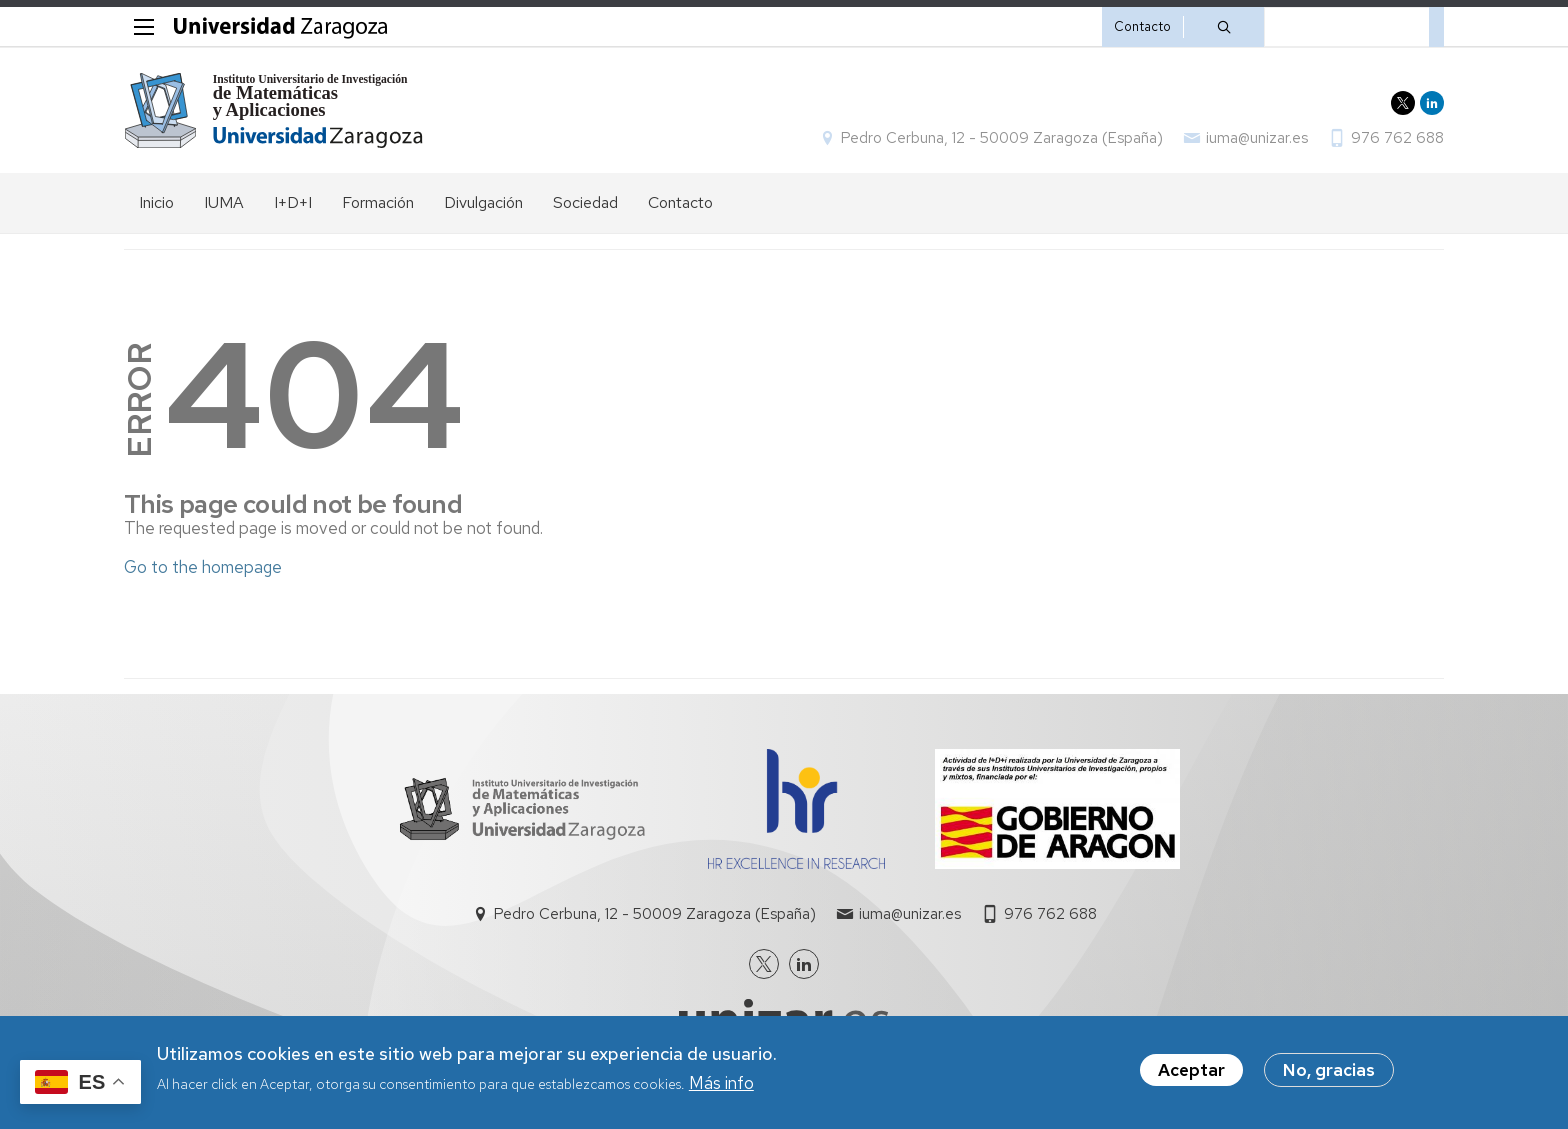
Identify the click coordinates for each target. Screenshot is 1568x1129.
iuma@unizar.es (1257, 138)
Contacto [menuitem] (680, 202)
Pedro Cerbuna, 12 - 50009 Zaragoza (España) (1002, 138)
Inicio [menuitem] (156, 202)
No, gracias (1329, 1072)
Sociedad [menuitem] (585, 202)
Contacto (1142, 26)
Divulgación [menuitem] (483, 202)
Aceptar (1191, 1072)
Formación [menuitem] (378, 202)
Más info (721, 1084)
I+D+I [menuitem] (293, 202)
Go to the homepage (203, 567)
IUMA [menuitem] (224, 202)
